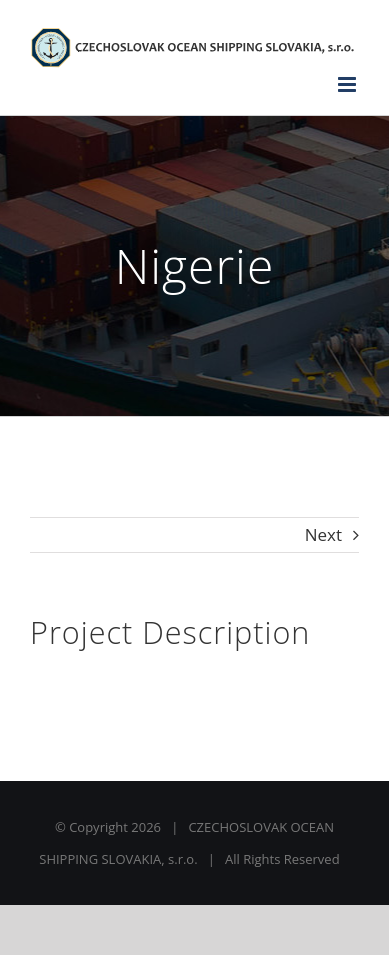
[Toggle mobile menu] (348, 84)
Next (323, 534)
